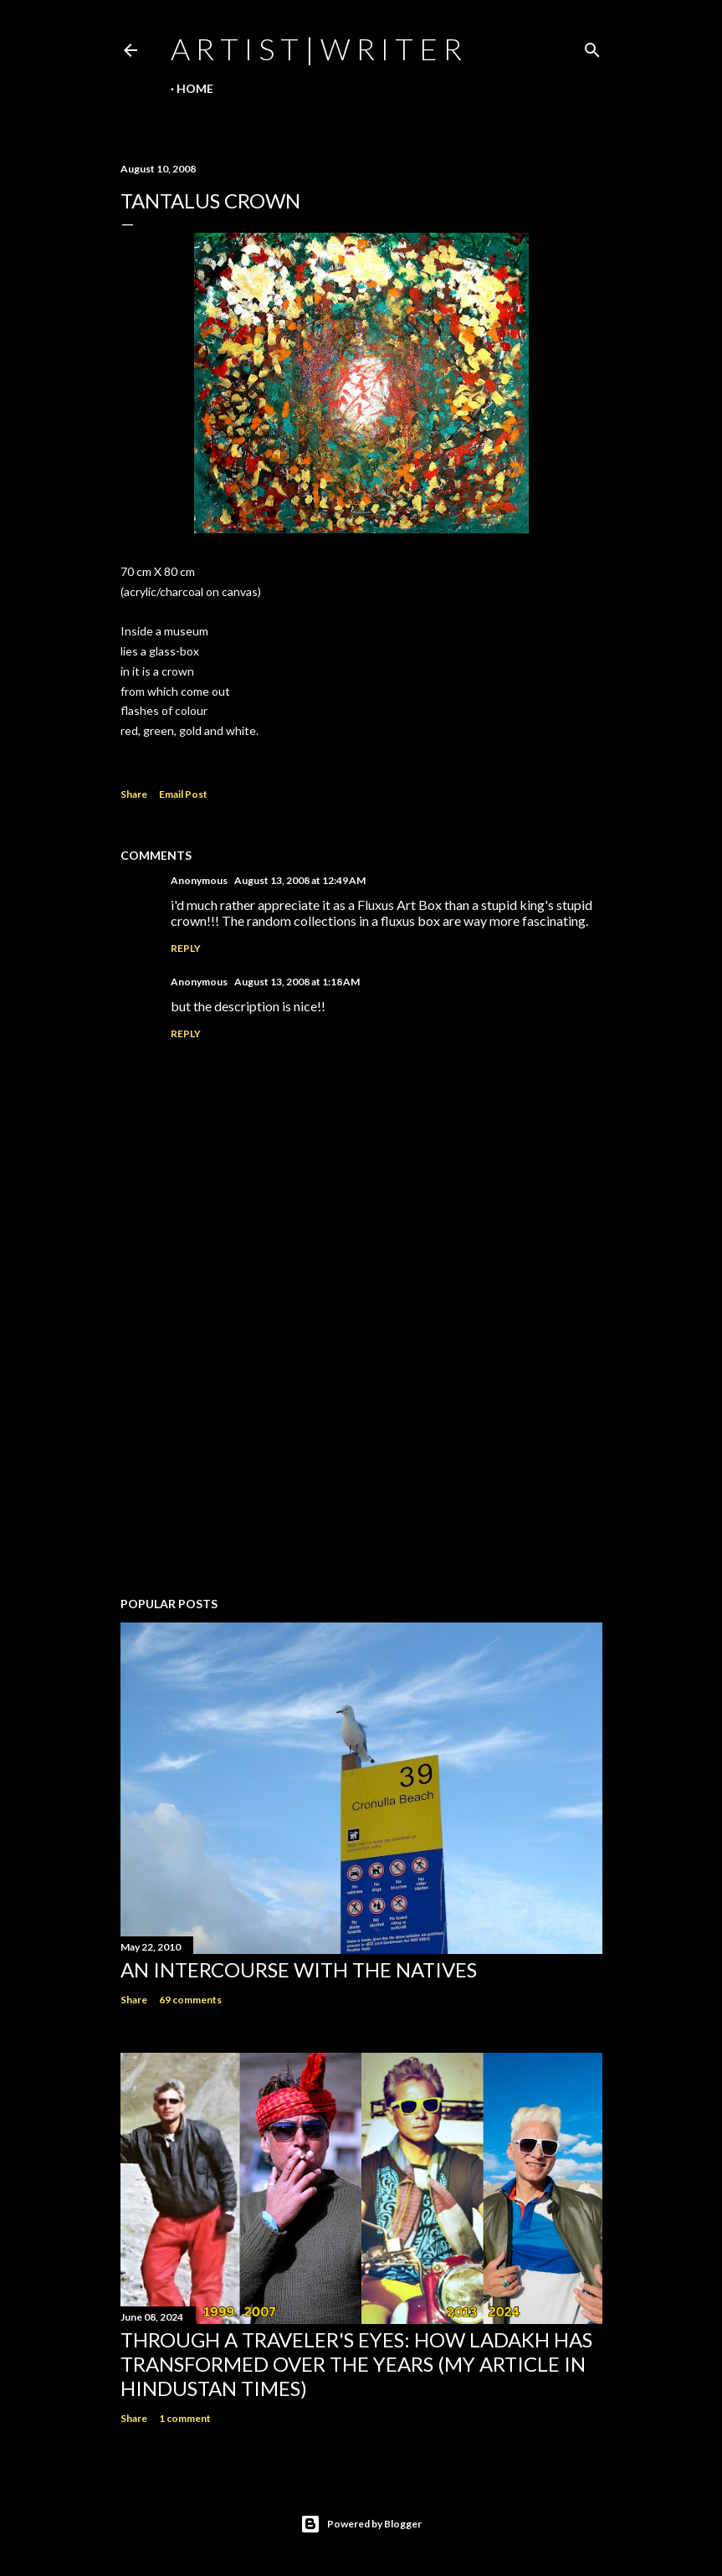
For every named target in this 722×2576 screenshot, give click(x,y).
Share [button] (133, 794)
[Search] (592, 46)
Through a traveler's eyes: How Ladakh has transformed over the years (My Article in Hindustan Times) (356, 2363)
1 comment (185, 2418)
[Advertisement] (361, 1437)
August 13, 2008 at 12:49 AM (300, 880)
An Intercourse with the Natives (298, 1969)
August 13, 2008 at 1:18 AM (297, 981)
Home (195, 88)
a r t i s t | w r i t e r (316, 48)
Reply (186, 948)
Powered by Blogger (361, 2524)
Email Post (183, 794)
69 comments (190, 1999)
